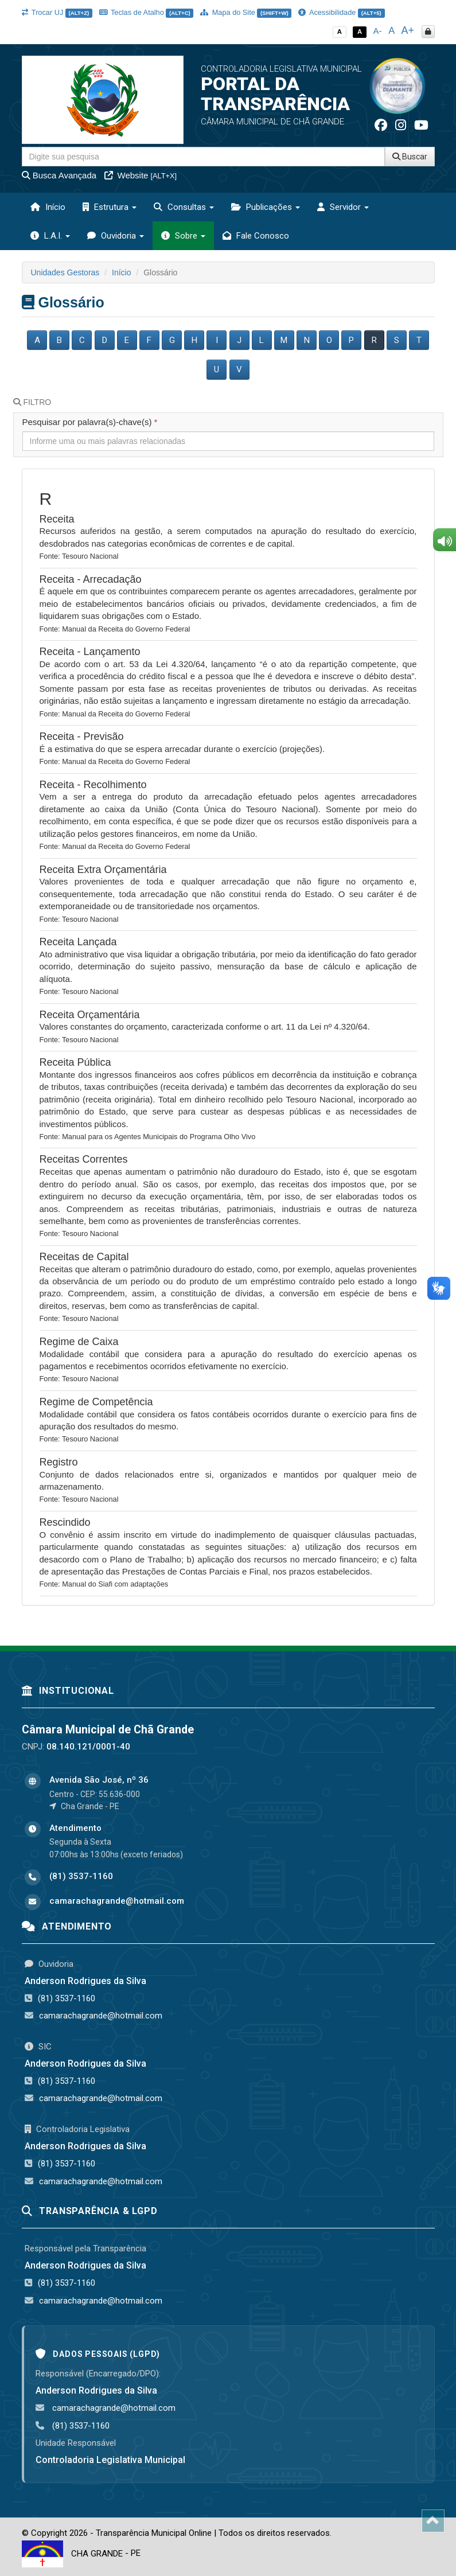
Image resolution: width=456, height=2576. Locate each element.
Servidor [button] (343, 207)
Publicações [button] (265, 207)
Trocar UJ (57, 12)
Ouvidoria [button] (115, 236)
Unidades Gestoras (65, 272)
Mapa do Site (245, 12)
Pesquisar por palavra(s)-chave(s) (90, 422)
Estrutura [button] (110, 207)
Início (47, 207)
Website (140, 175)
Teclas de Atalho (146, 12)
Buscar (409, 156)
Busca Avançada (59, 175)
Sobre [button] (183, 236)
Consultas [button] (184, 207)
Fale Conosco (256, 236)
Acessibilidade (341, 12)
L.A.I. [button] (50, 236)
